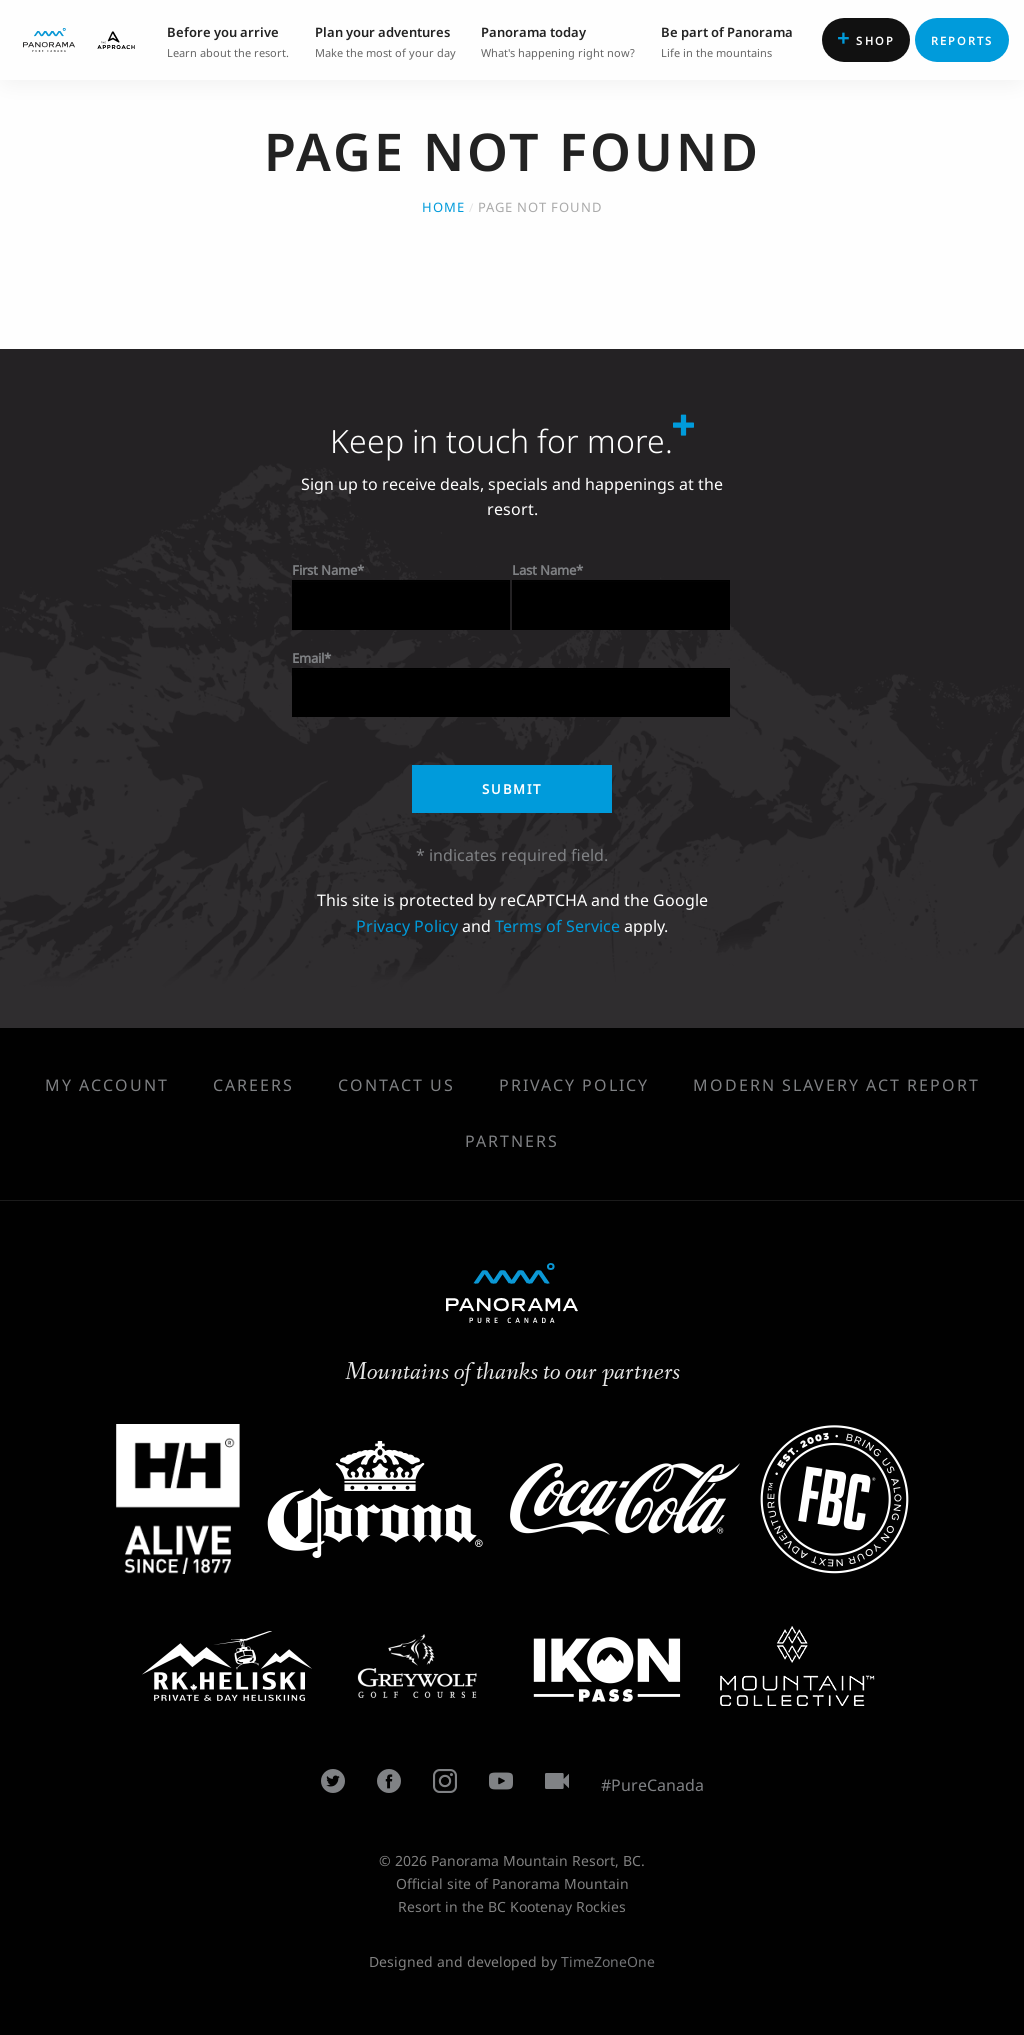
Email (308, 658)
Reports (962, 40)
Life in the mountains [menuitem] (727, 40)
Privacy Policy (407, 926)
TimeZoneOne (608, 1961)
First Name (324, 570)
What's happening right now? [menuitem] (558, 40)
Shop (866, 38)
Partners (512, 1141)
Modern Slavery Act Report (836, 1085)
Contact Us (396, 1085)
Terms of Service (557, 926)
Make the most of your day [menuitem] (385, 40)
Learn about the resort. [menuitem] (228, 40)
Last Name (544, 570)
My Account (107, 1085)
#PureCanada (652, 1785)
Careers (253, 1085)
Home (443, 207)
